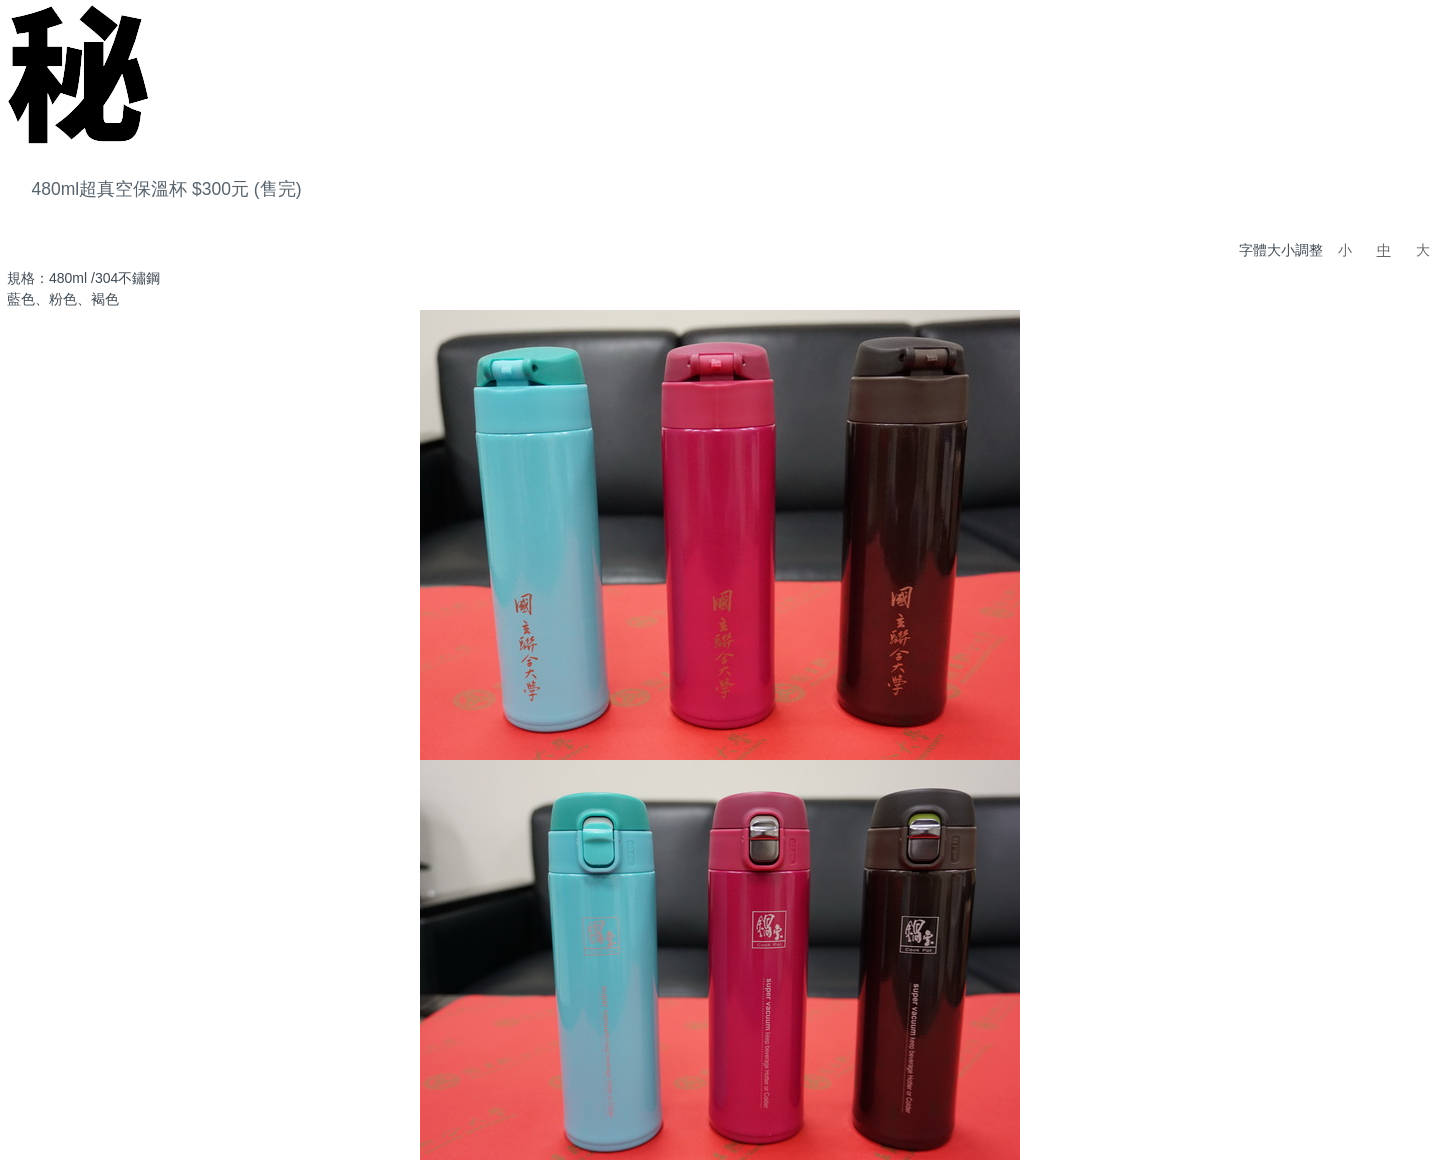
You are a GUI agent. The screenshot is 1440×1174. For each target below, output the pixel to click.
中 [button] (1384, 250)
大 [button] (1423, 250)
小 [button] (1345, 250)
